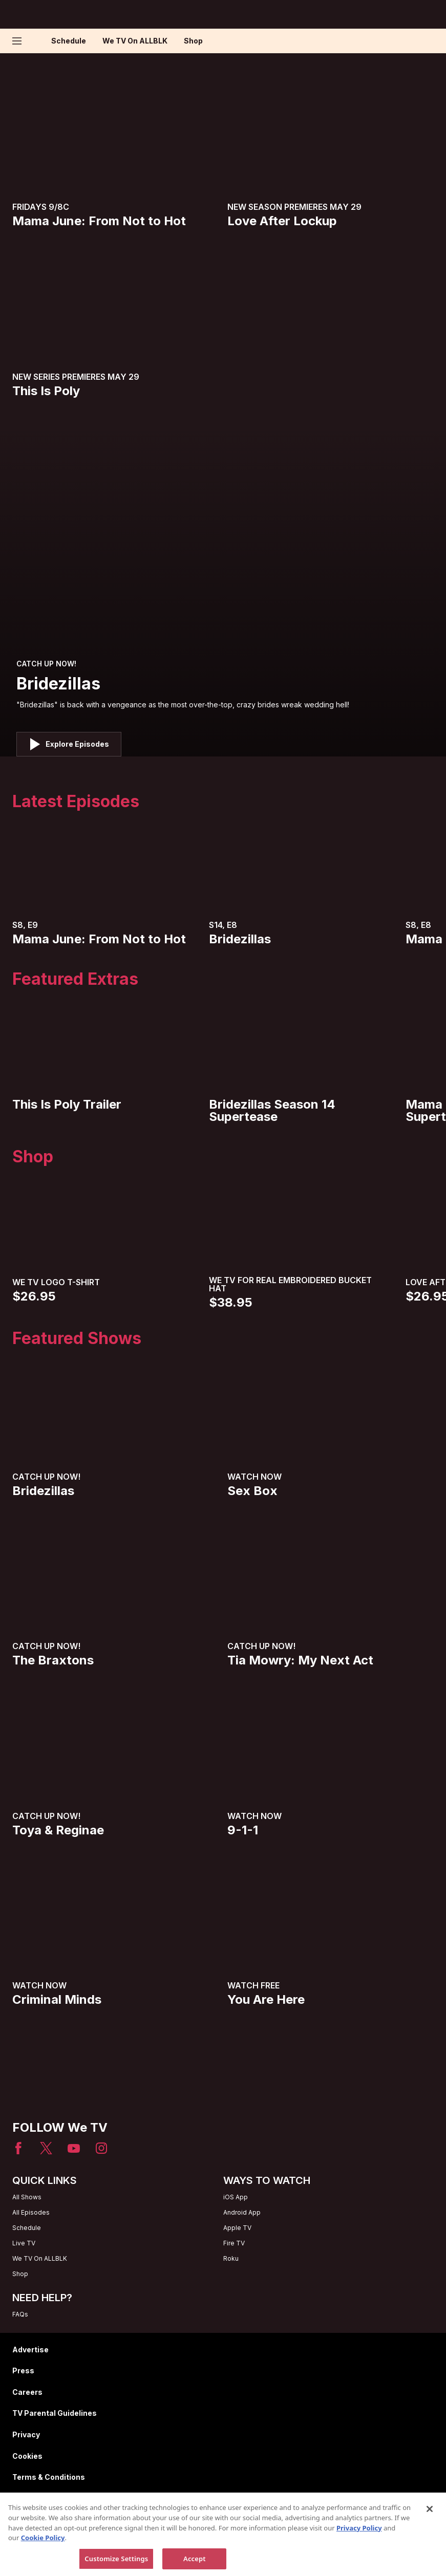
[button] (19, 41)
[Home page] (34, 41)
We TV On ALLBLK (134, 41)
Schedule (68, 41)
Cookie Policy (43, 2565)
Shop (193, 41)
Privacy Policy (359, 2555)
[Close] (429, 2536)
